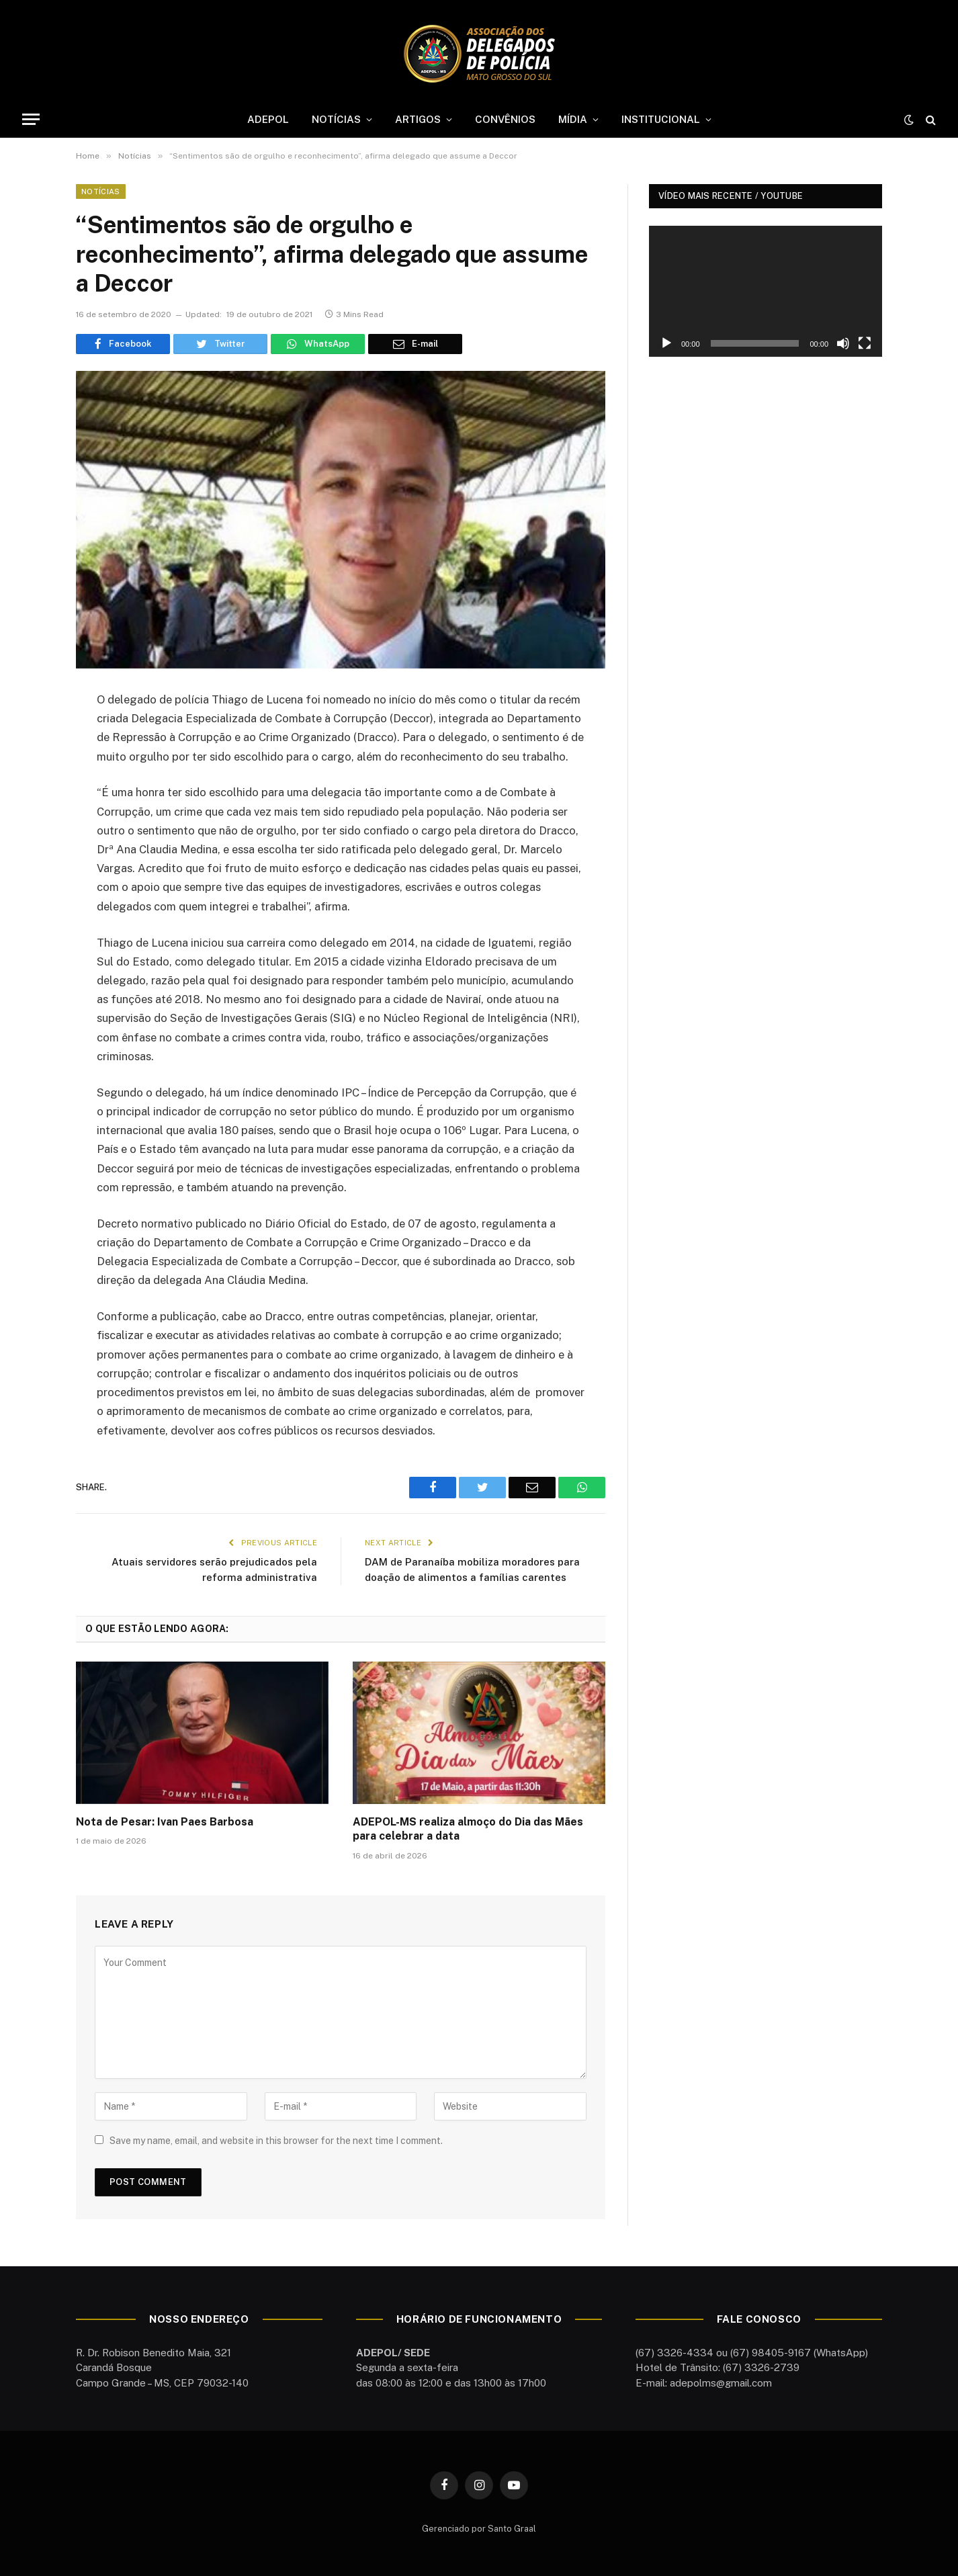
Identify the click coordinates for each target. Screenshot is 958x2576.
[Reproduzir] (666, 343)
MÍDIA (572, 119)
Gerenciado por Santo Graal (479, 2529)
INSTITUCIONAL (660, 119)
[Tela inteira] (864, 343)
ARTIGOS (418, 119)
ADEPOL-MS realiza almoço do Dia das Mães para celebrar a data (468, 1829)
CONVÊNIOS (505, 119)
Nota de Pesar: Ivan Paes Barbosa (164, 1821)
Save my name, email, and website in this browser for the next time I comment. (276, 2140)
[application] (765, 291)
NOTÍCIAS (336, 119)
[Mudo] (843, 343)
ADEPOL (268, 119)
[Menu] (31, 119)
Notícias (100, 191)
